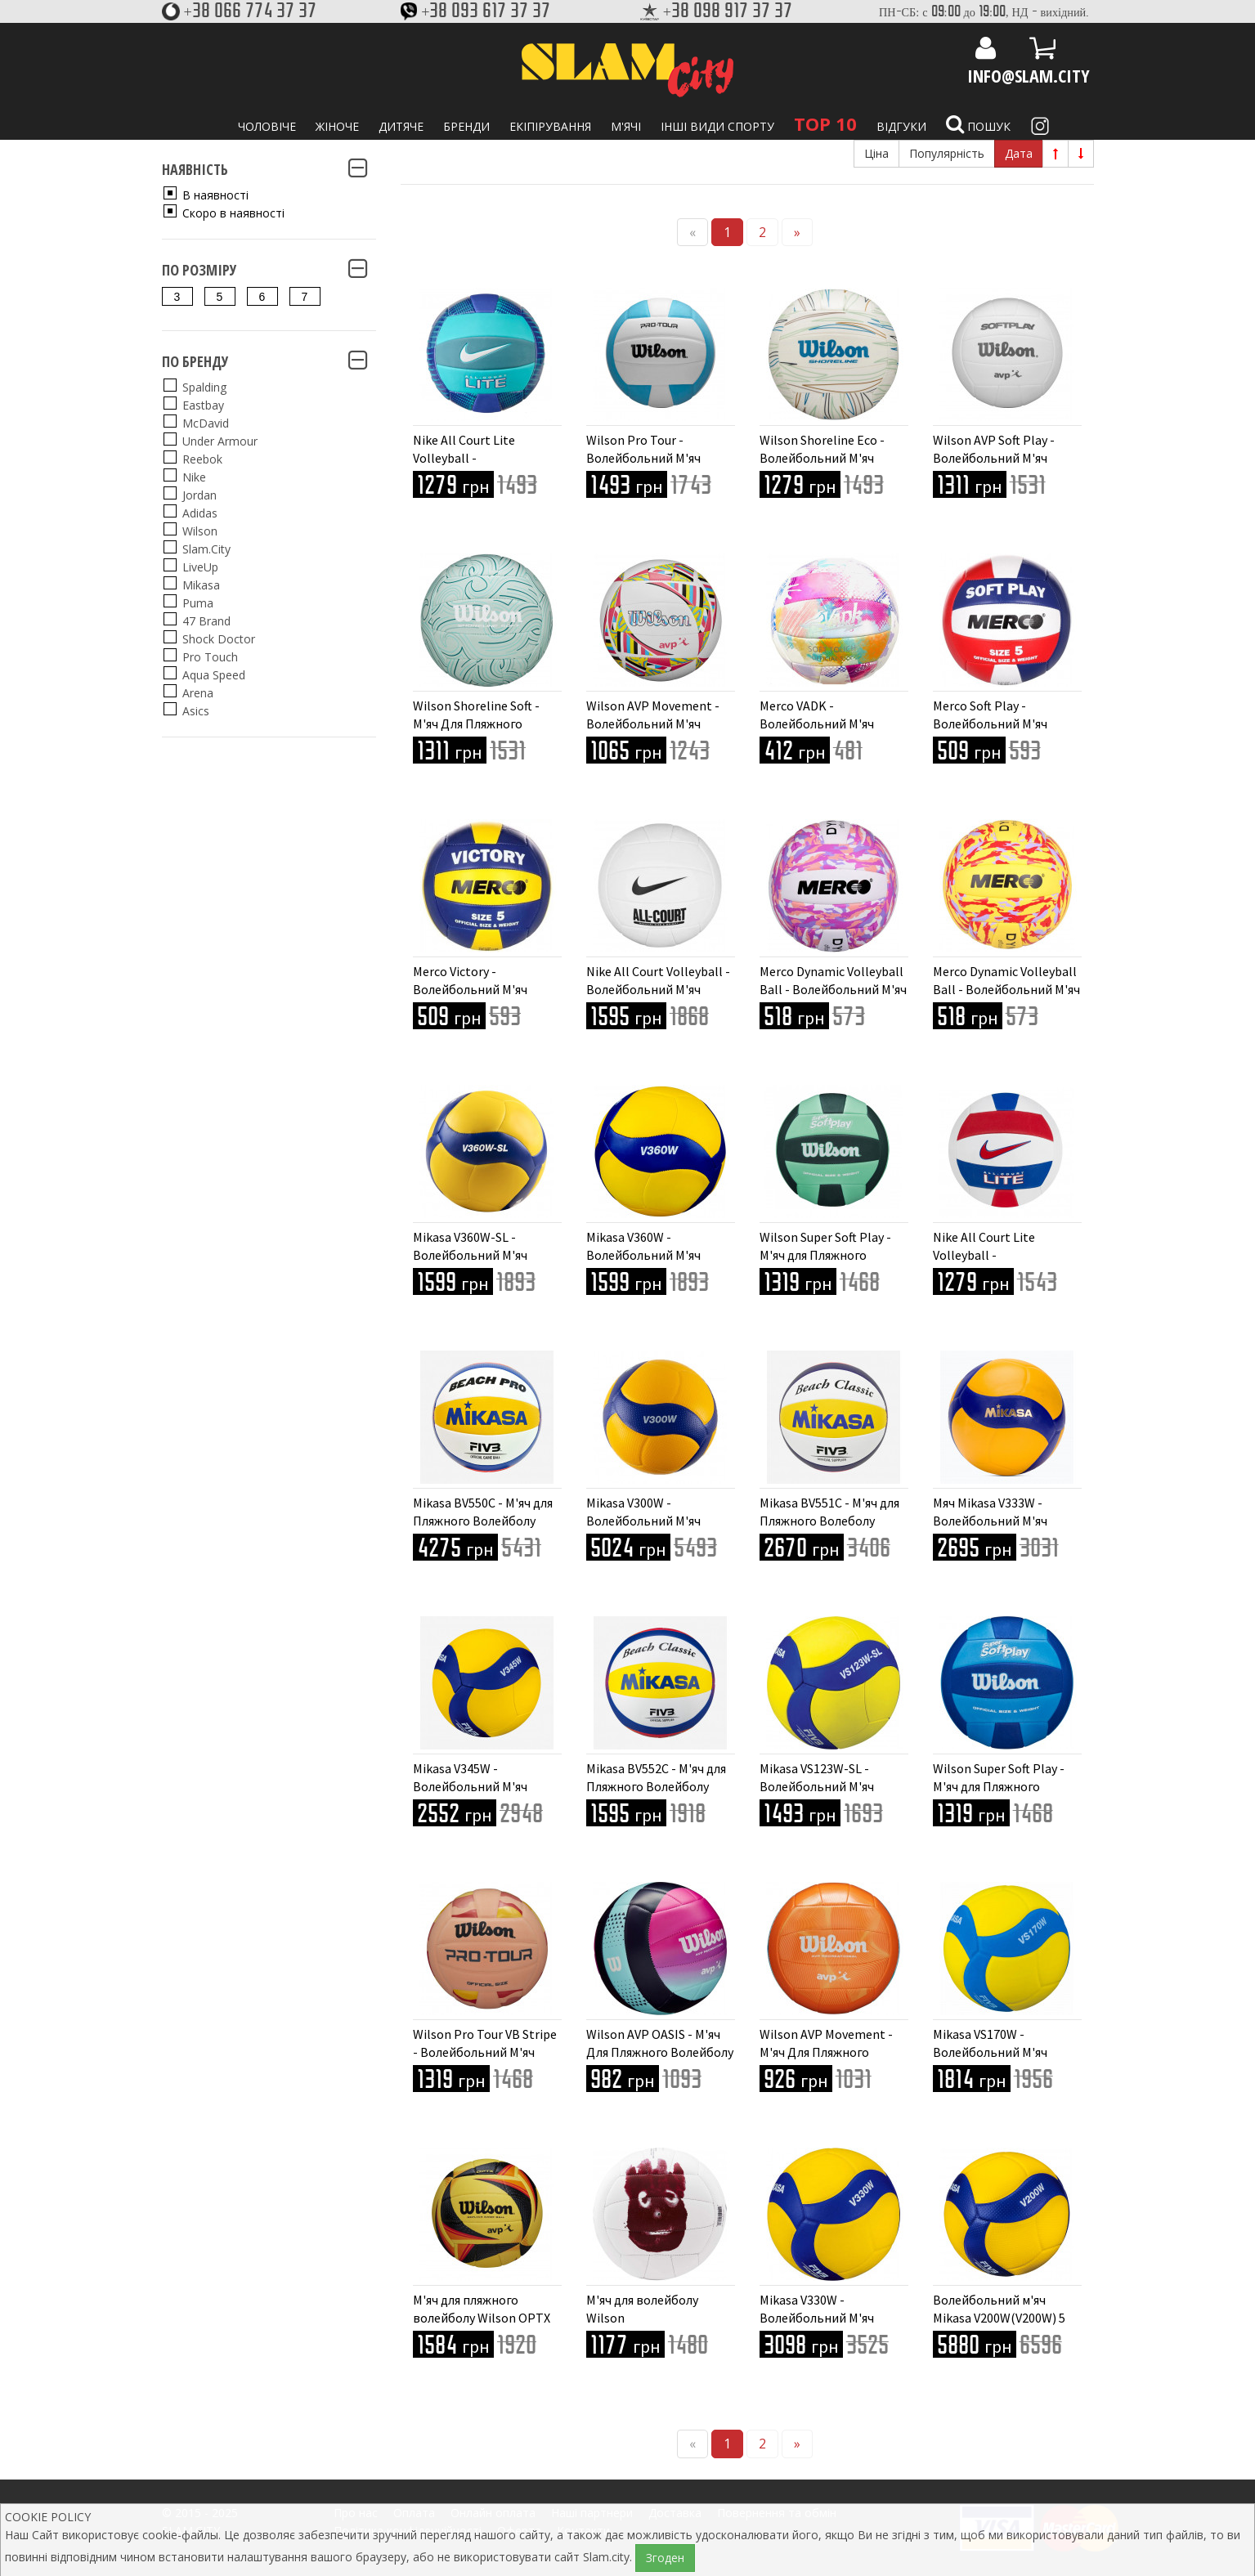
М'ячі (626, 126)
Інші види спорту (717, 126)
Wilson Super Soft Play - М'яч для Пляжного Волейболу (825, 1255)
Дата (1019, 153)
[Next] (797, 232)
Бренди (466, 126)
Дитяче (401, 126)
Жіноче (337, 126)
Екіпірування (550, 126)
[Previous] (692, 232)
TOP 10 (825, 123)
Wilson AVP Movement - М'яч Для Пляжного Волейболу (826, 2052)
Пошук (978, 124)
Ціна (876, 153)
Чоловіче (267, 126)
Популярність (946, 153)
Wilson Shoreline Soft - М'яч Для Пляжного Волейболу (476, 723)
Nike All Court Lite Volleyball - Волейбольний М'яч (470, 458)
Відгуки (901, 126)
